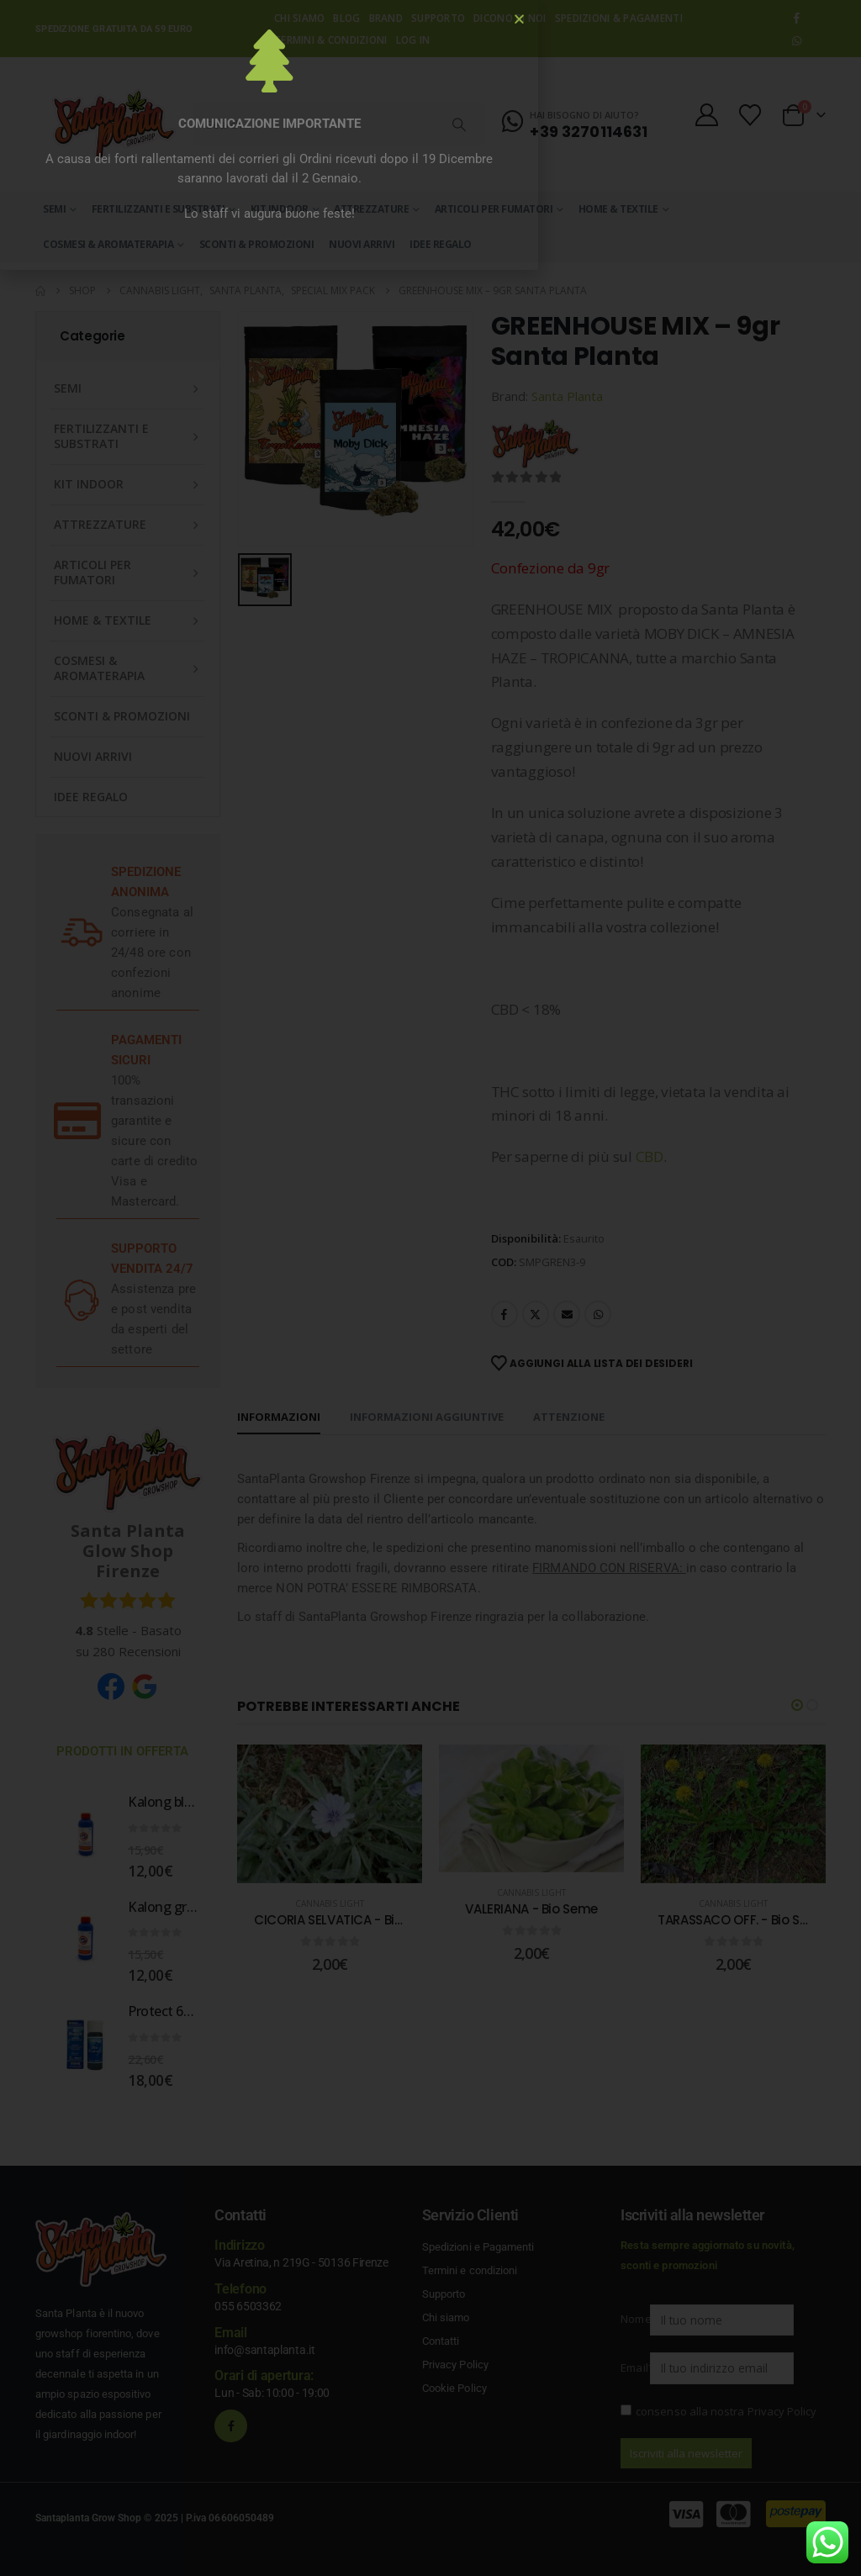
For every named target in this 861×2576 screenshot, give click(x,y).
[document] (430, 1288)
